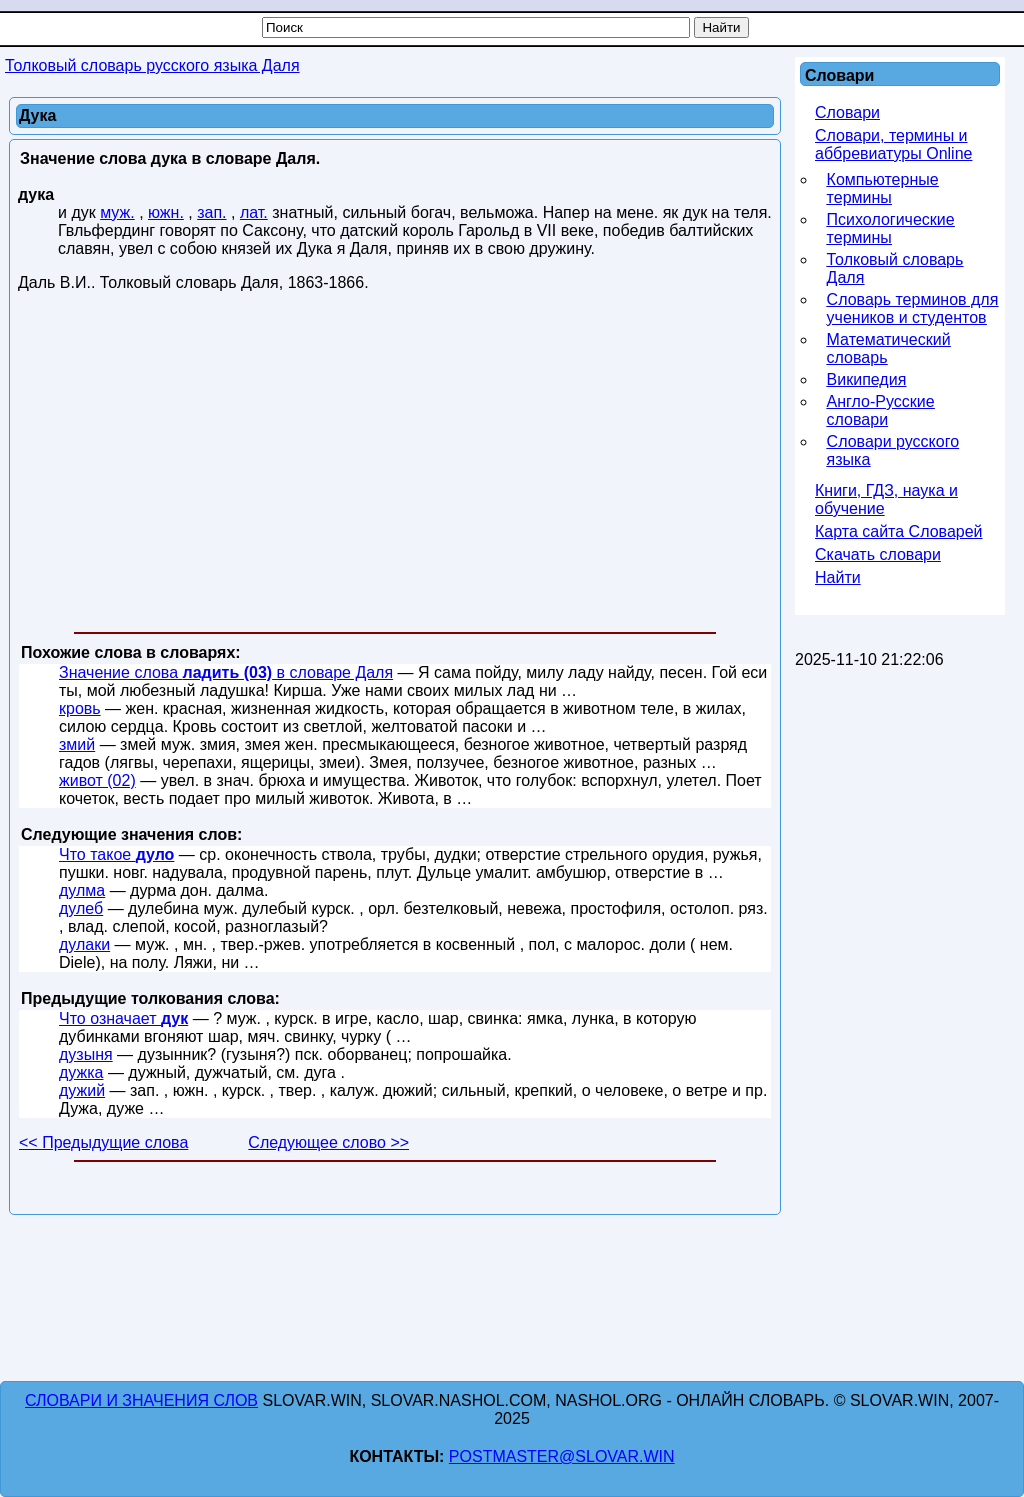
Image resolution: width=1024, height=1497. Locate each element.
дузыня (86, 1054)
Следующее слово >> (328, 1142)
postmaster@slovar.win (562, 1456)
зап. (211, 212)
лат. (254, 212)
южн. (166, 212)
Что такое (116, 854)
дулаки (84, 944)
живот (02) (97, 780)
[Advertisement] (395, 466)
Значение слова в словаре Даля (226, 672)
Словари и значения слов (141, 1400)
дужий (82, 1090)
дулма (82, 890)
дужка (81, 1072)
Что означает (123, 1018)
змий (77, 744)
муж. (117, 212)
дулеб (81, 908)
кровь (80, 708)
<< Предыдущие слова (103, 1142)
